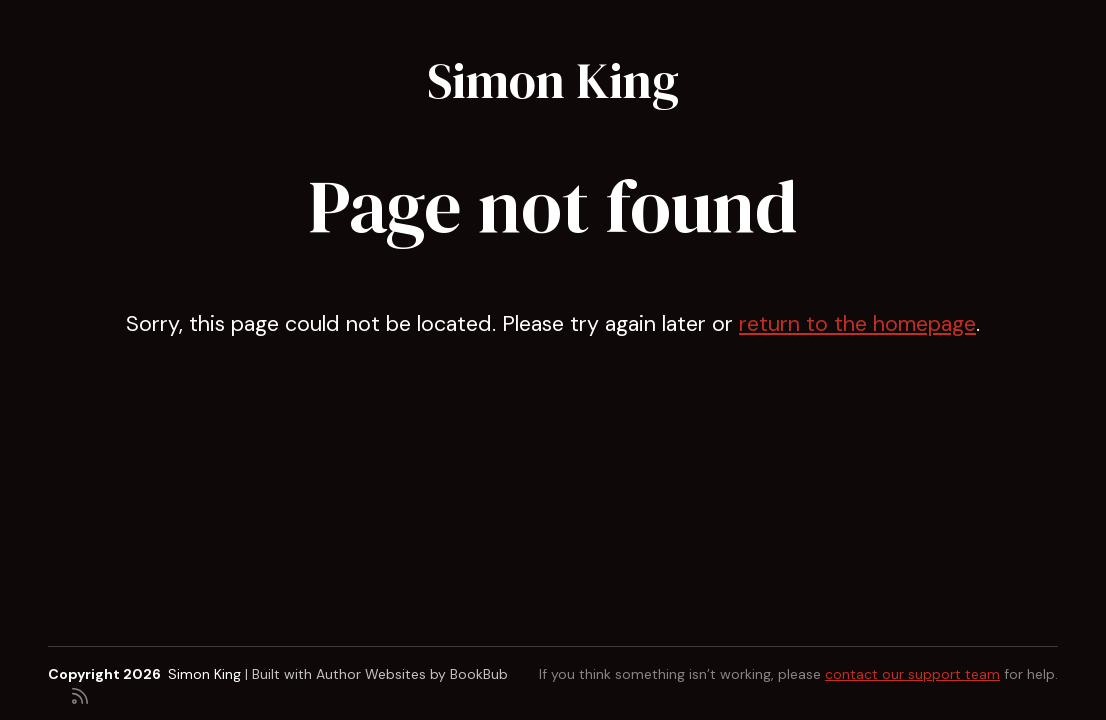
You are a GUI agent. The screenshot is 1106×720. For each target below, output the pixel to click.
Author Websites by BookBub (412, 674)
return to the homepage (857, 324)
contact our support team (912, 674)
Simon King (553, 80)
